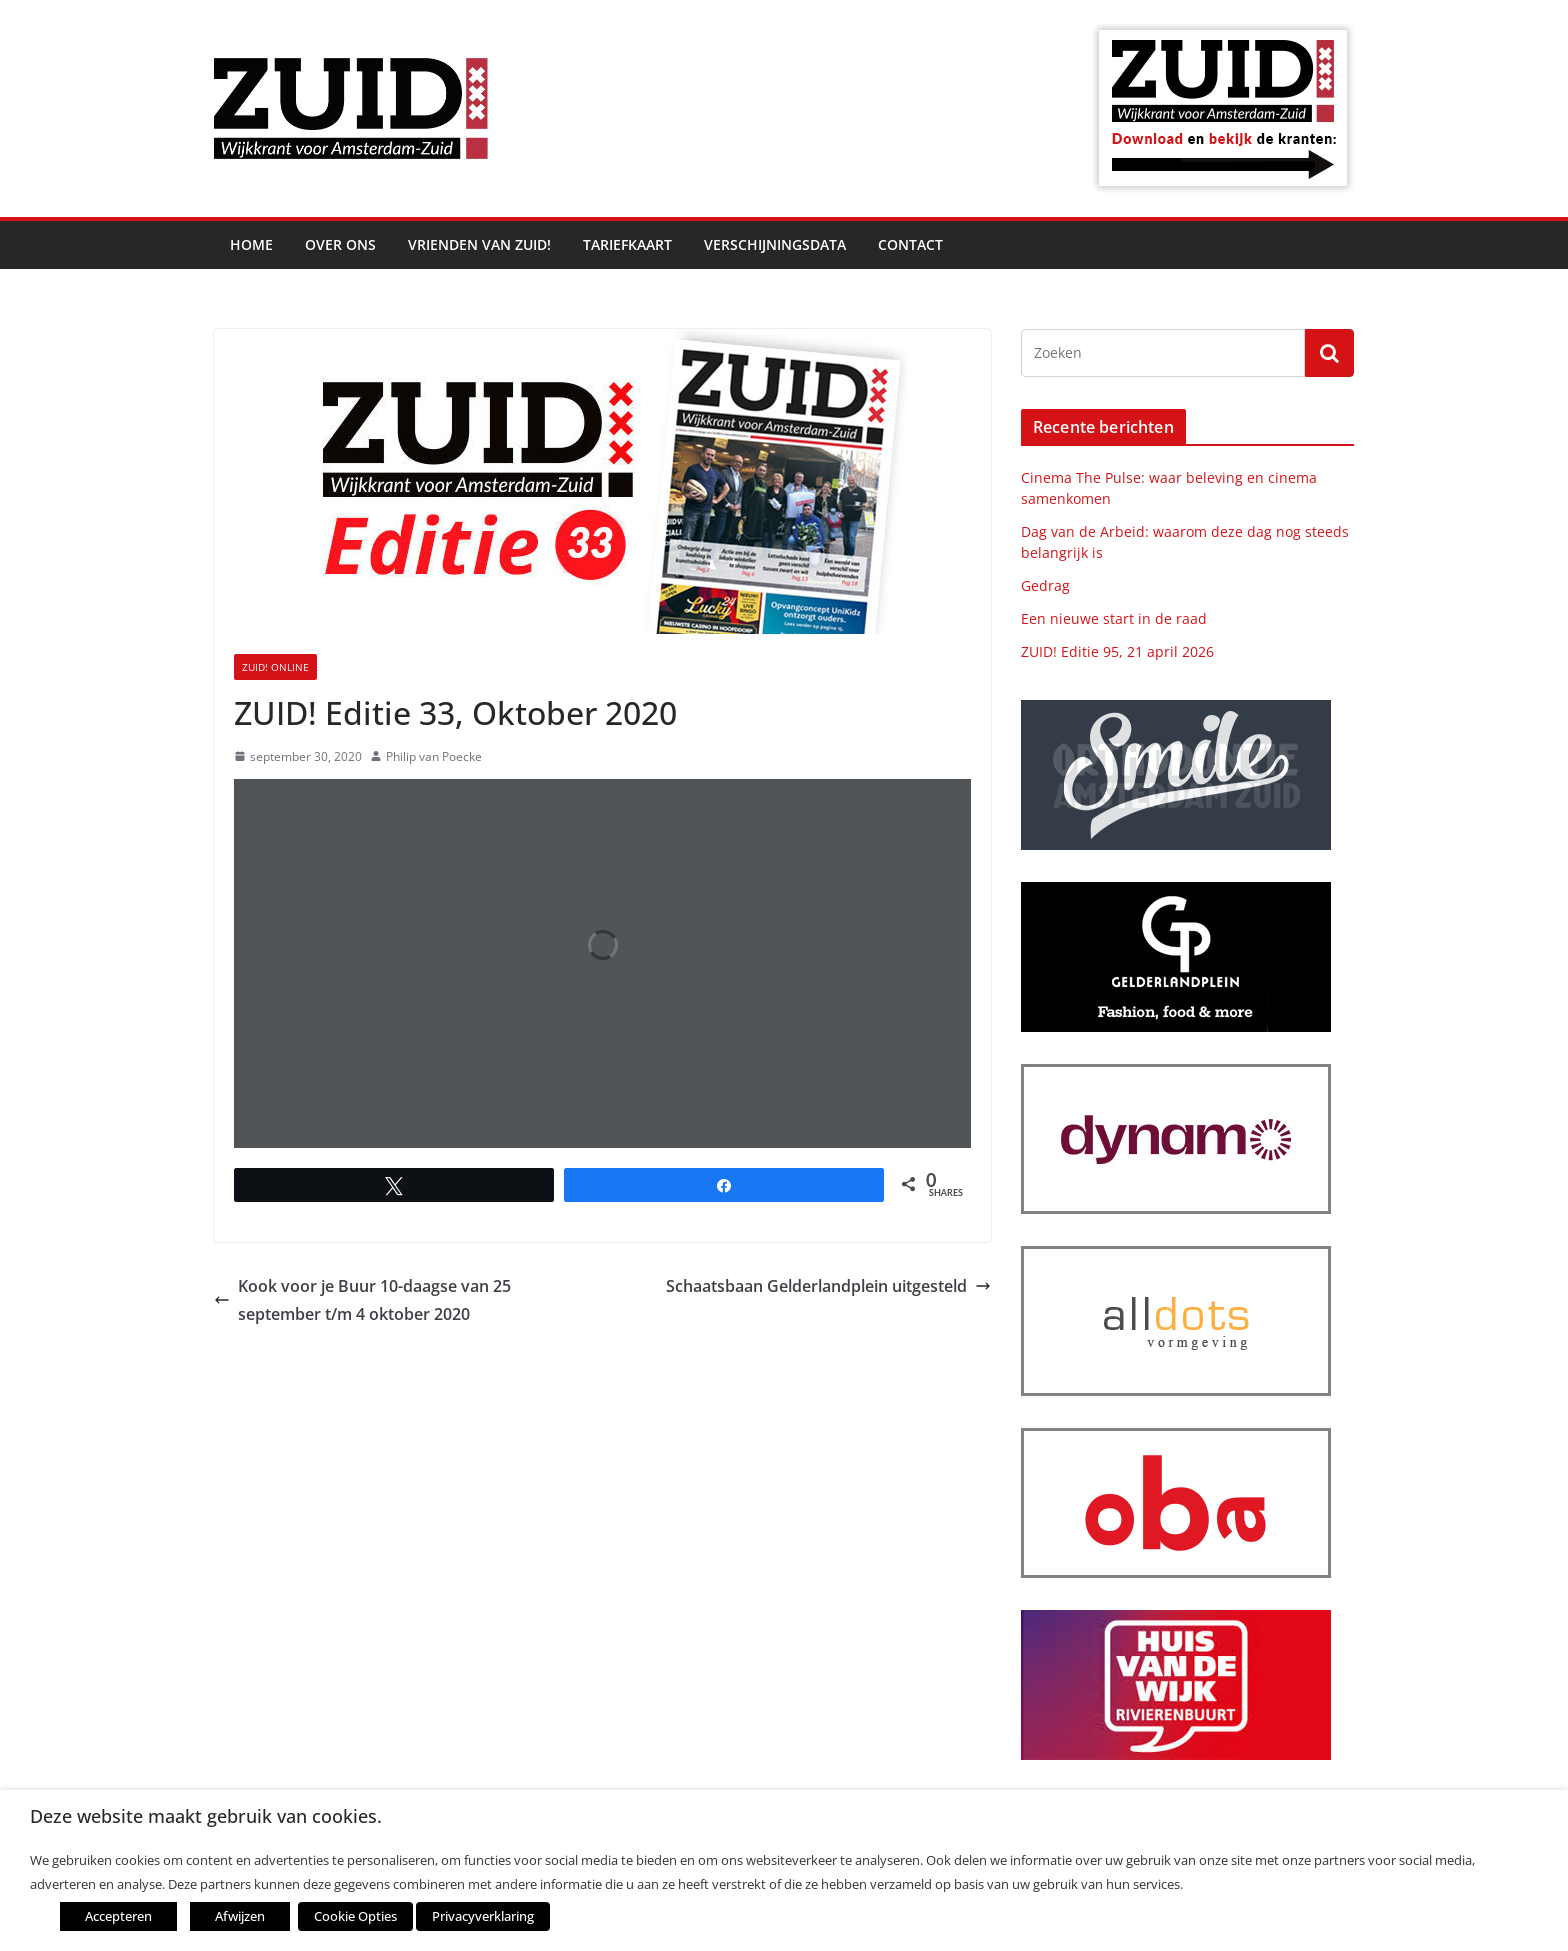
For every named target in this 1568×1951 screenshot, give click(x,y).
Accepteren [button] (118, 1916)
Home (251, 244)
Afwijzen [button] (240, 1916)
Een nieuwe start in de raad (1114, 618)
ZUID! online (275, 667)
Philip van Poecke (434, 756)
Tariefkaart (627, 244)
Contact (910, 244)
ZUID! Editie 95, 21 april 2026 (1117, 651)
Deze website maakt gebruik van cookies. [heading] (206, 1816)
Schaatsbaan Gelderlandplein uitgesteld (828, 1286)
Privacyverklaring (483, 1916)
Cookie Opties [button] (355, 1916)
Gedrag (1045, 585)
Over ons (340, 244)
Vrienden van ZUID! (479, 244)
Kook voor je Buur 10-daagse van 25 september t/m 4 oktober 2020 (362, 1300)
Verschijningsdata (775, 244)
